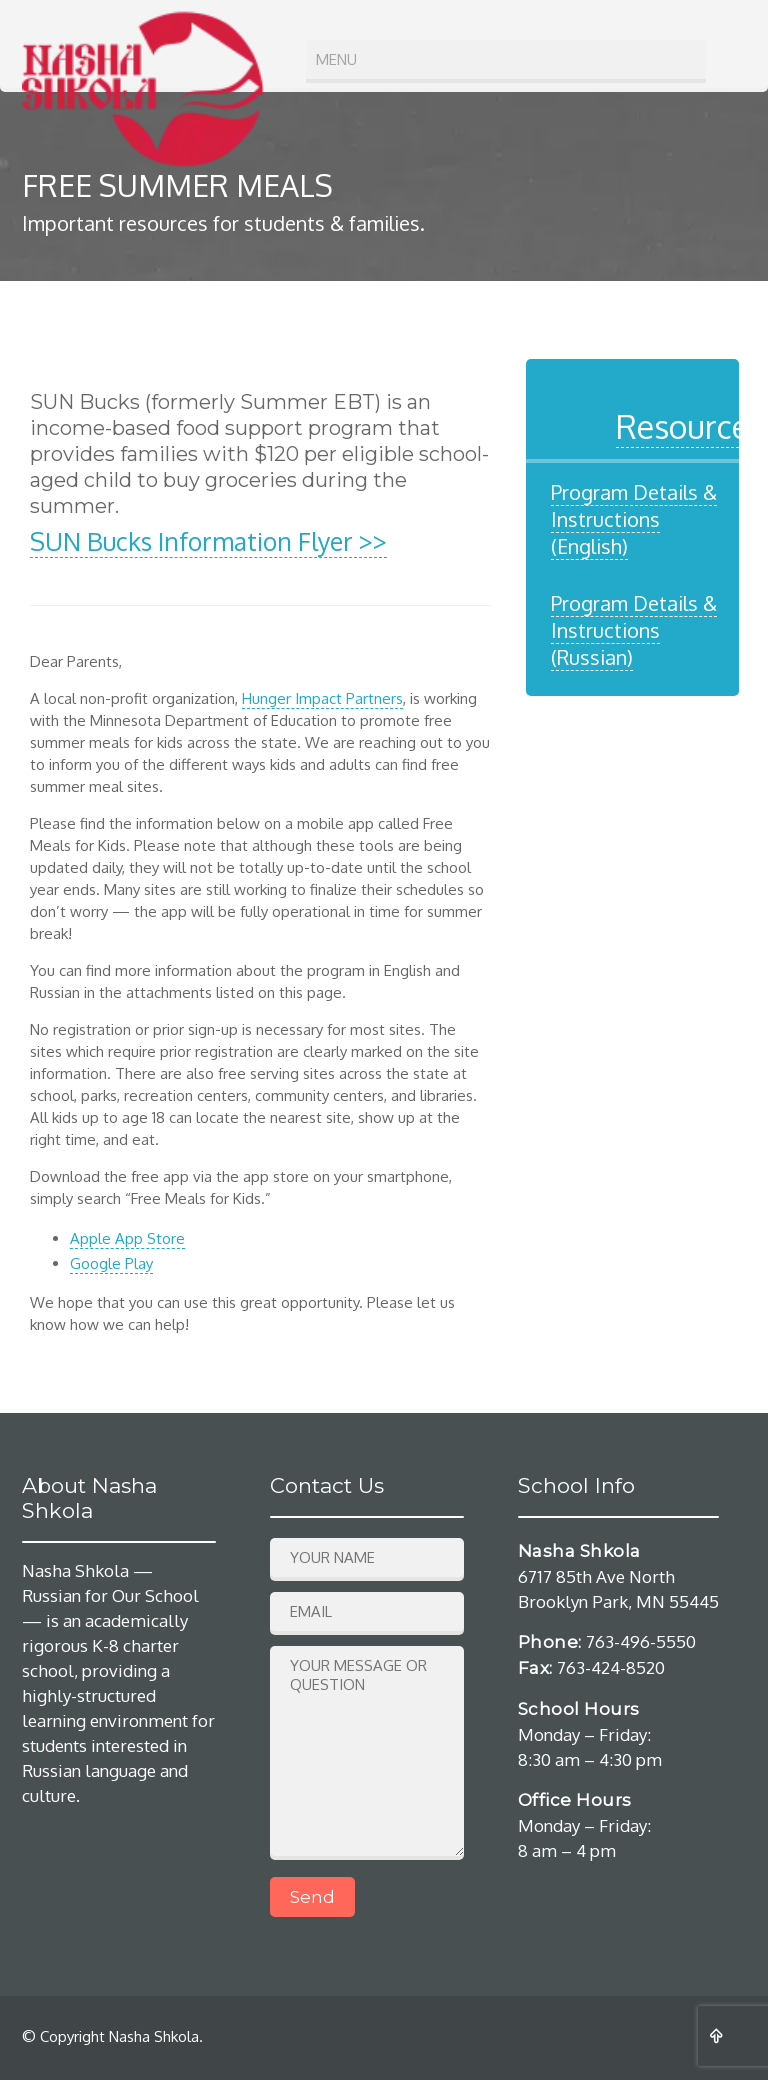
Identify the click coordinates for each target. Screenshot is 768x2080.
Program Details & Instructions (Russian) (634, 630)
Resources (690, 426)
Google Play (111, 1263)
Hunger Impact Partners (322, 698)
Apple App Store (127, 1238)
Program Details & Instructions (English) (634, 519)
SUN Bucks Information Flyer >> (208, 541)
